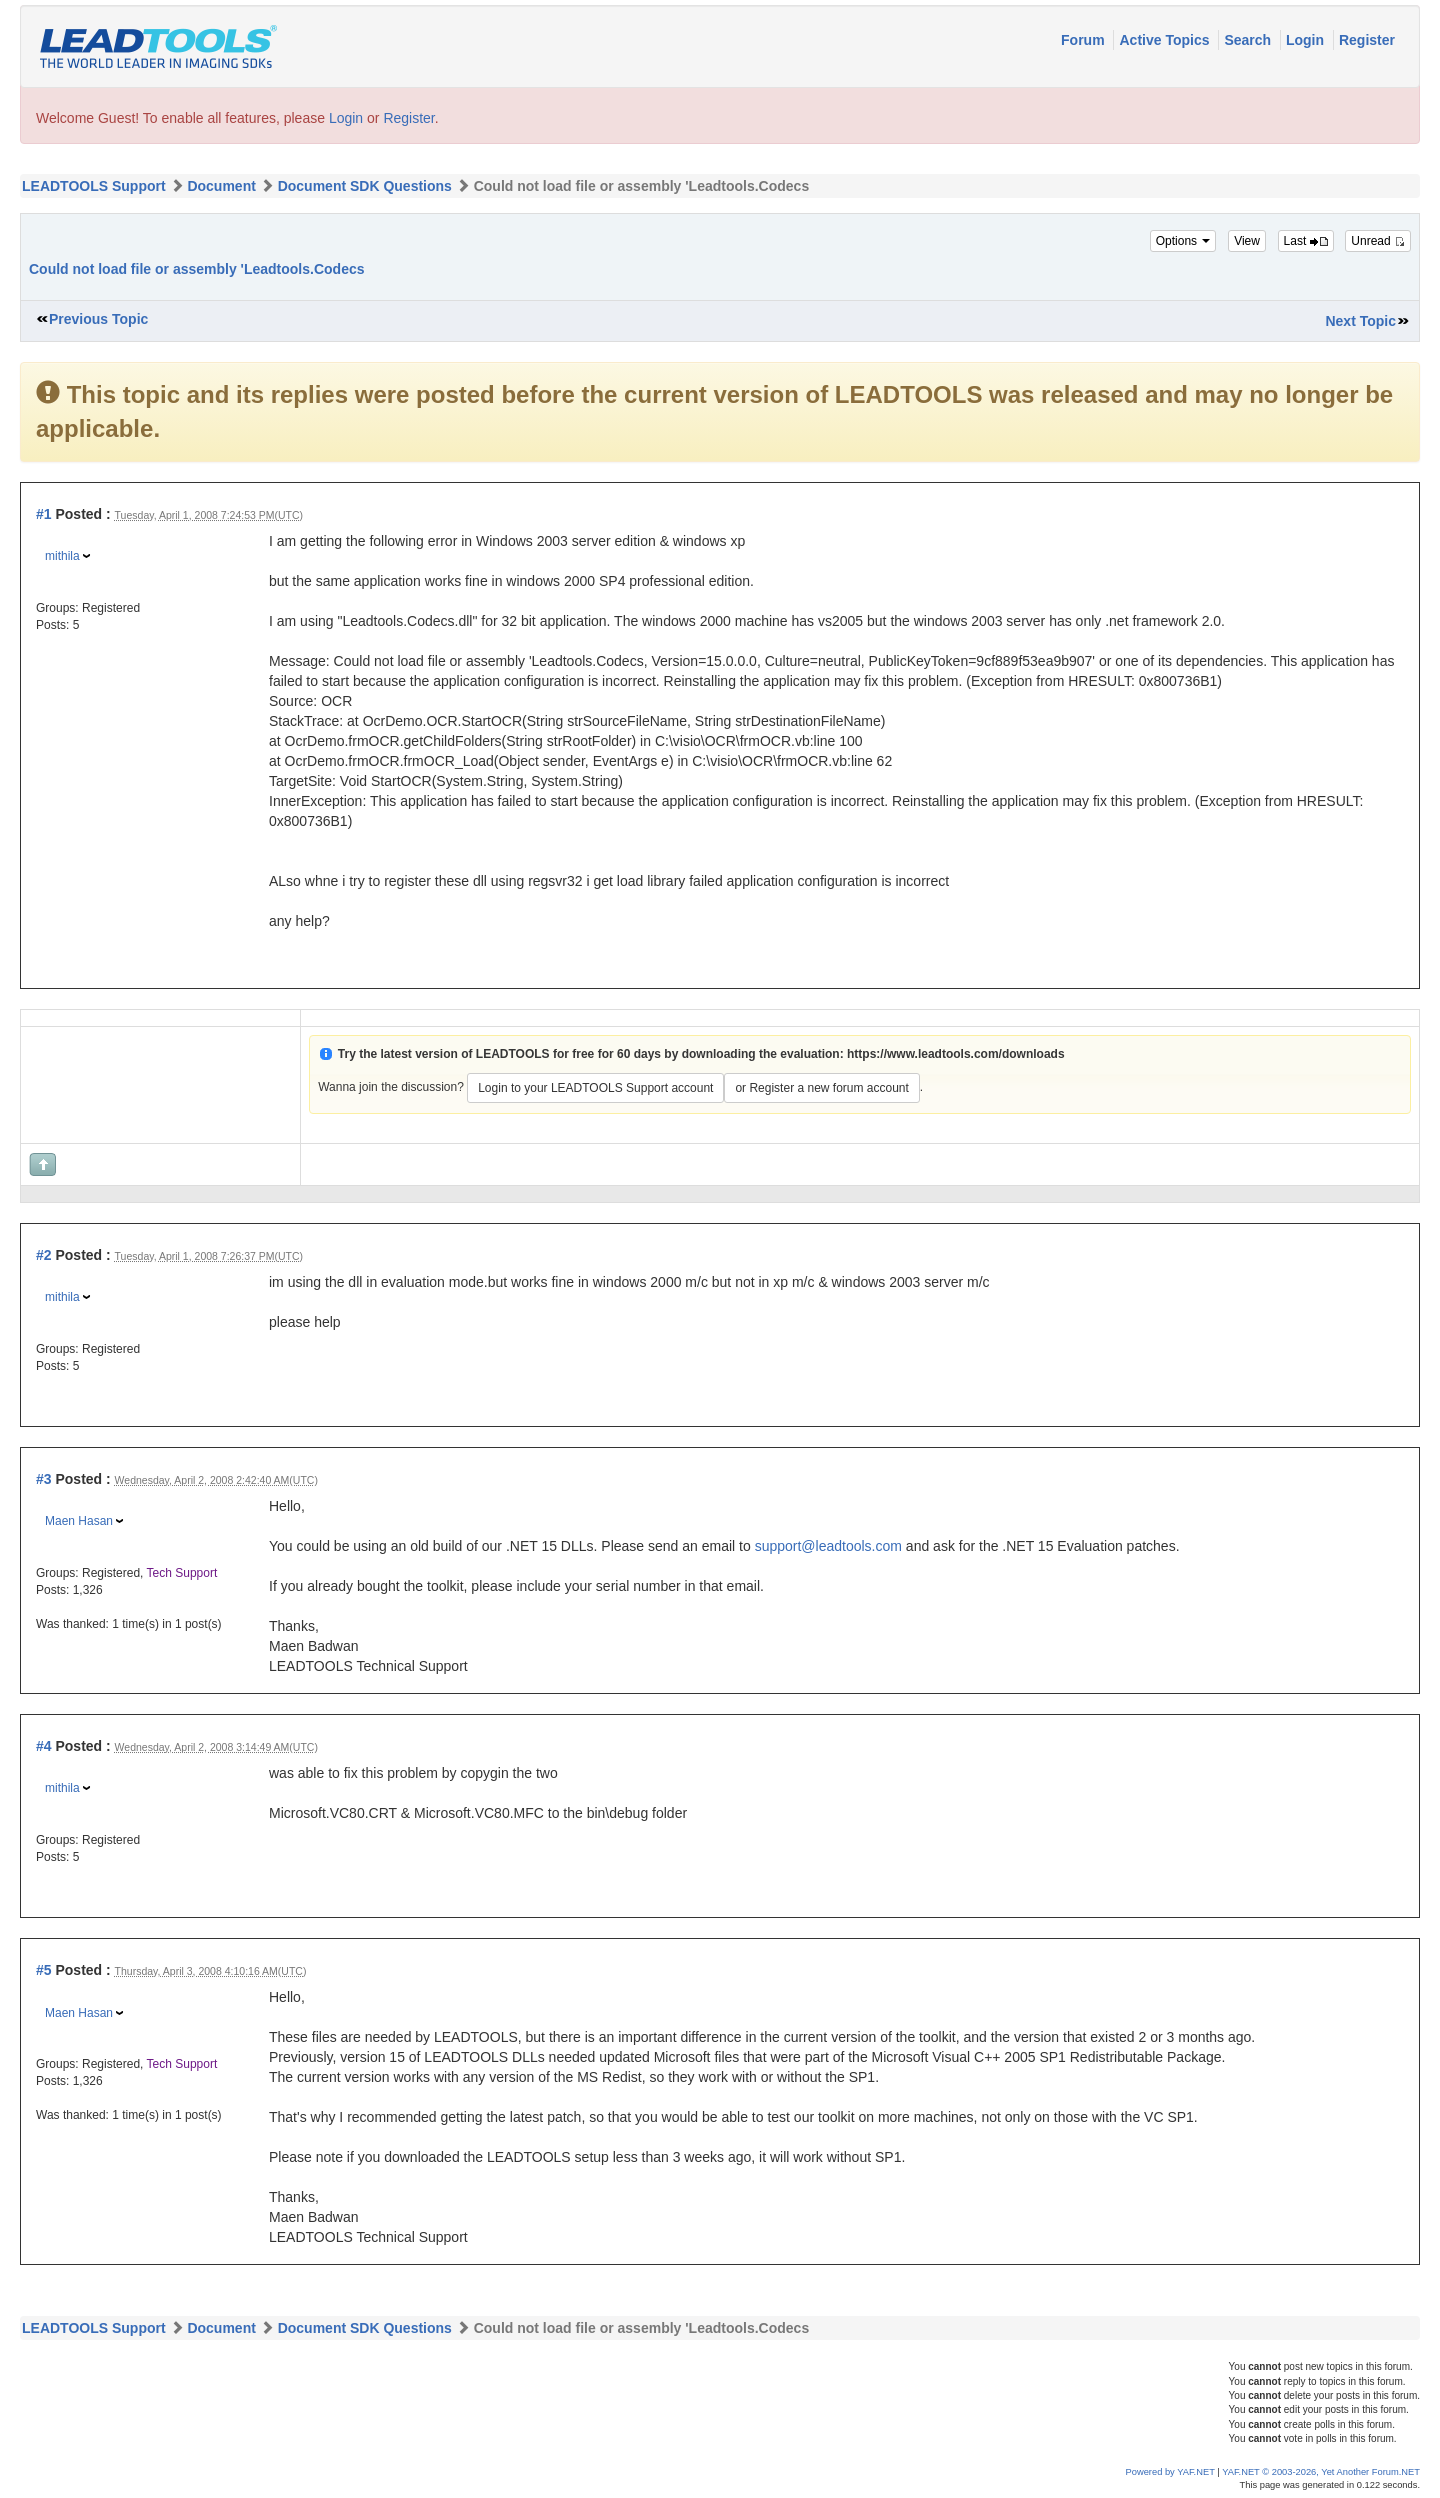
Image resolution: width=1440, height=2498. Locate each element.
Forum (1084, 40)
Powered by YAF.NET (1170, 2472)
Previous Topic (98, 319)
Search (1249, 40)
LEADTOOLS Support (94, 186)
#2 (44, 1255)
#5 (44, 1970)
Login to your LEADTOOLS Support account (595, 1088)
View (1247, 241)
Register (1367, 40)
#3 (44, 1479)
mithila (62, 556)
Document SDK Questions (365, 186)
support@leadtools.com (828, 1546)
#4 (44, 1746)
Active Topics (1166, 40)
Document (221, 186)
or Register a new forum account (821, 1088)
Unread (1378, 241)
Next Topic (1360, 321)
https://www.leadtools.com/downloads (956, 1054)
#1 (44, 514)
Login (1307, 40)
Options (1183, 241)
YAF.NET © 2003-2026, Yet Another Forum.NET (1321, 2472)
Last (1306, 241)
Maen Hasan (79, 1521)
